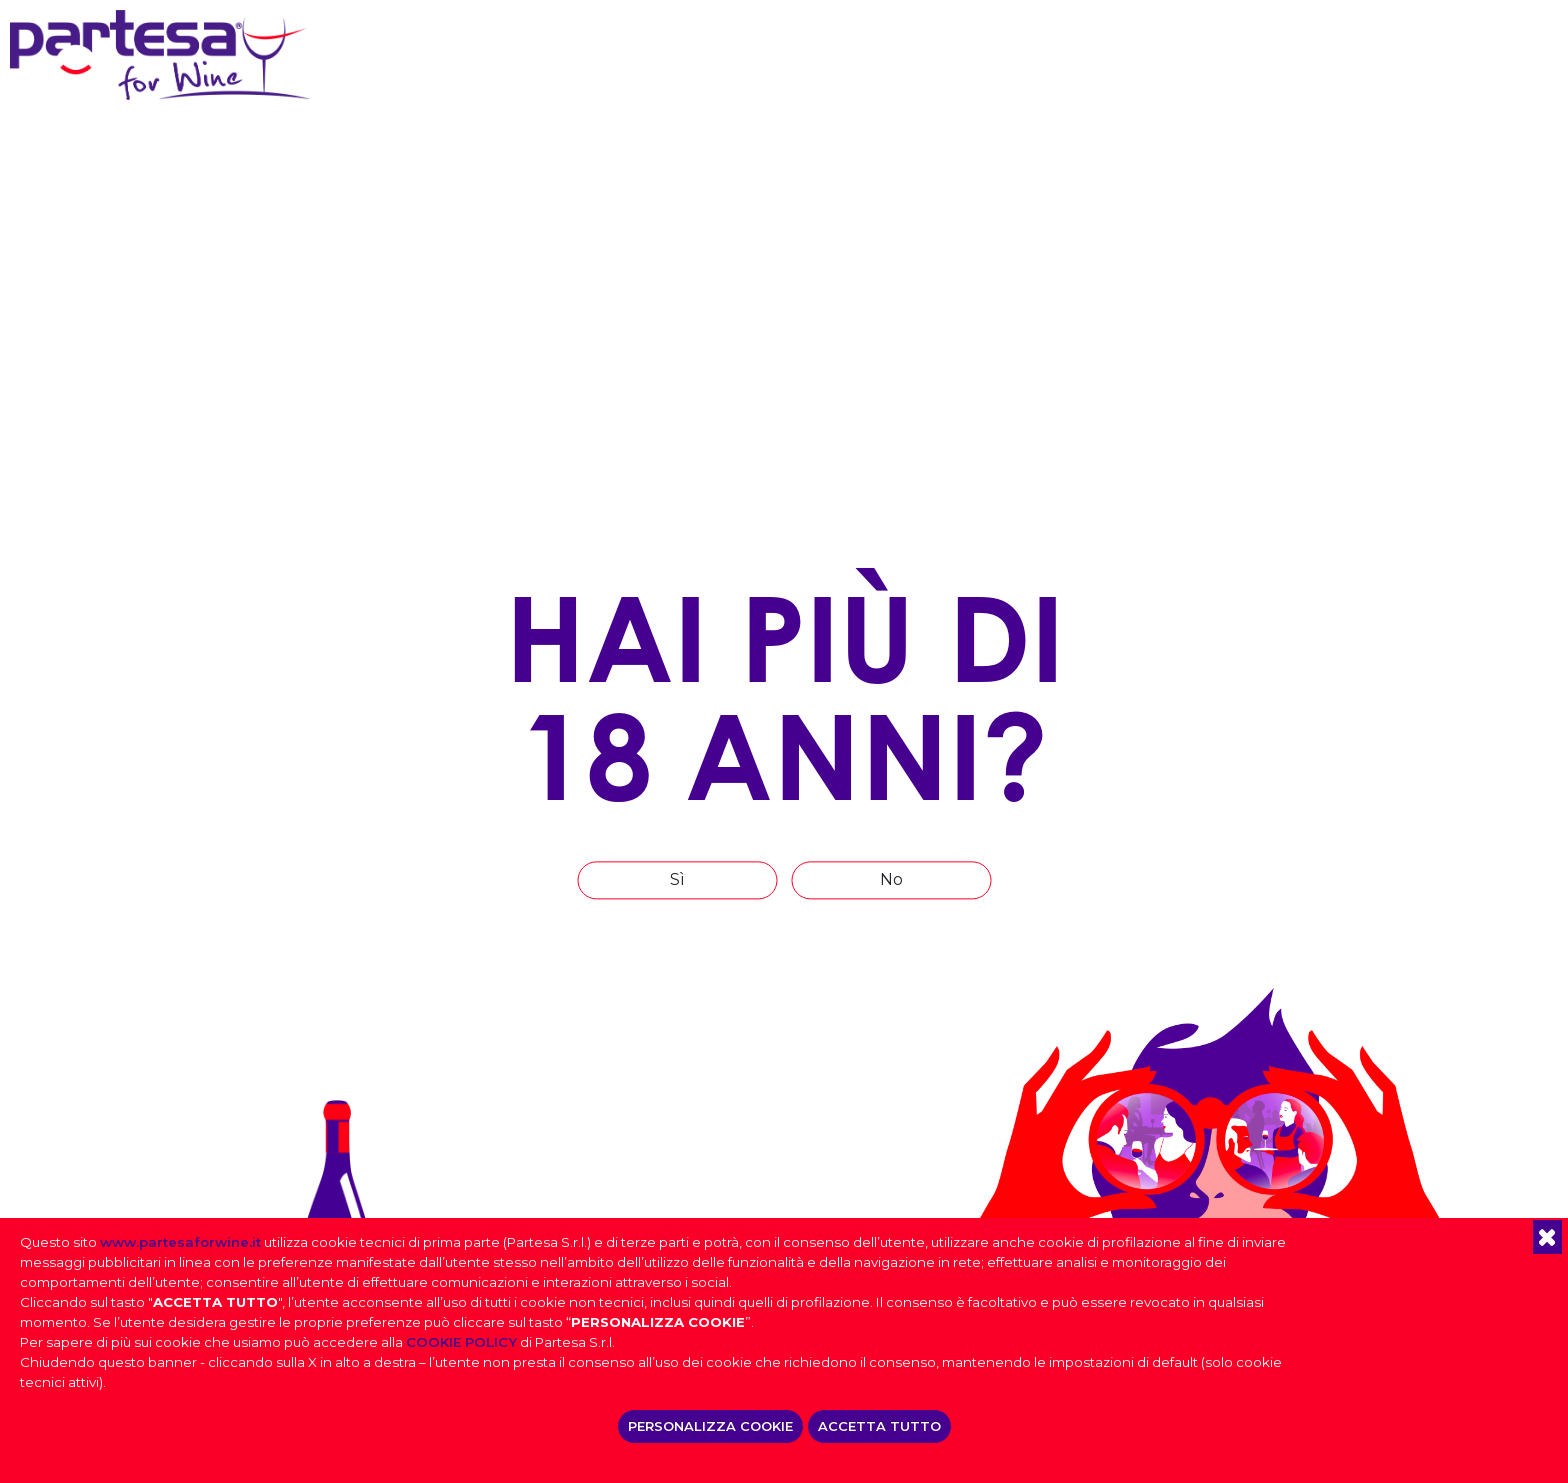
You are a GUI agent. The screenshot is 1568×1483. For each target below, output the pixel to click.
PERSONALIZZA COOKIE (710, 1426)
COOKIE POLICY (461, 1342)
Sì (677, 879)
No (891, 879)
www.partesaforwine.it (180, 1242)
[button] (1547, 1237)
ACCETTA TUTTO (879, 1426)
